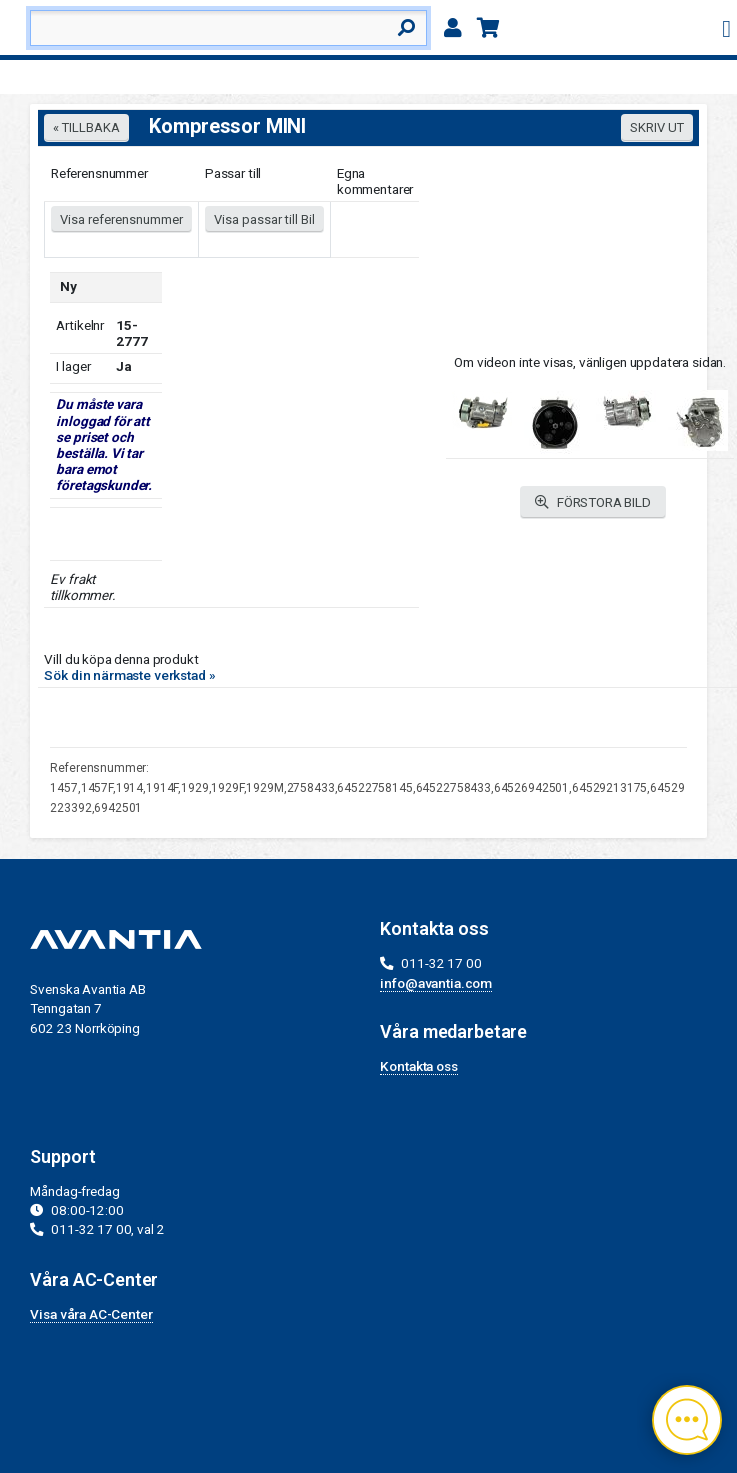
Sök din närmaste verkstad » (129, 675)
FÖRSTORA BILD (593, 502)
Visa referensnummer (121, 219)
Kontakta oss (418, 1066)
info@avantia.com (436, 983)
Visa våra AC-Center (91, 1314)
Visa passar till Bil (264, 219)
